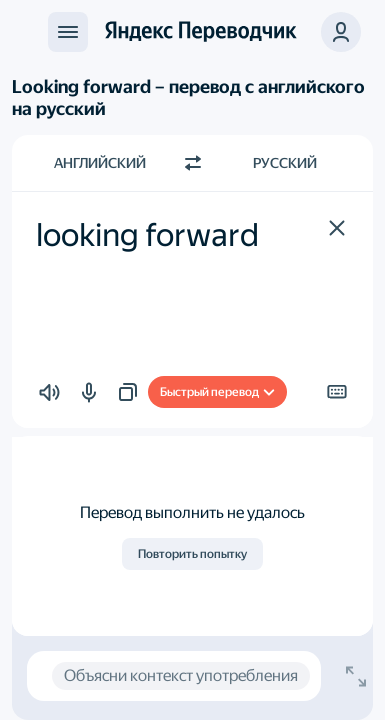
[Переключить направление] (193, 163)
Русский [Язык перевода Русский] (285, 163)
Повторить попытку (192, 554)
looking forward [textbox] (147, 235)
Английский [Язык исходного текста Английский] (100, 163)
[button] (337, 228)
